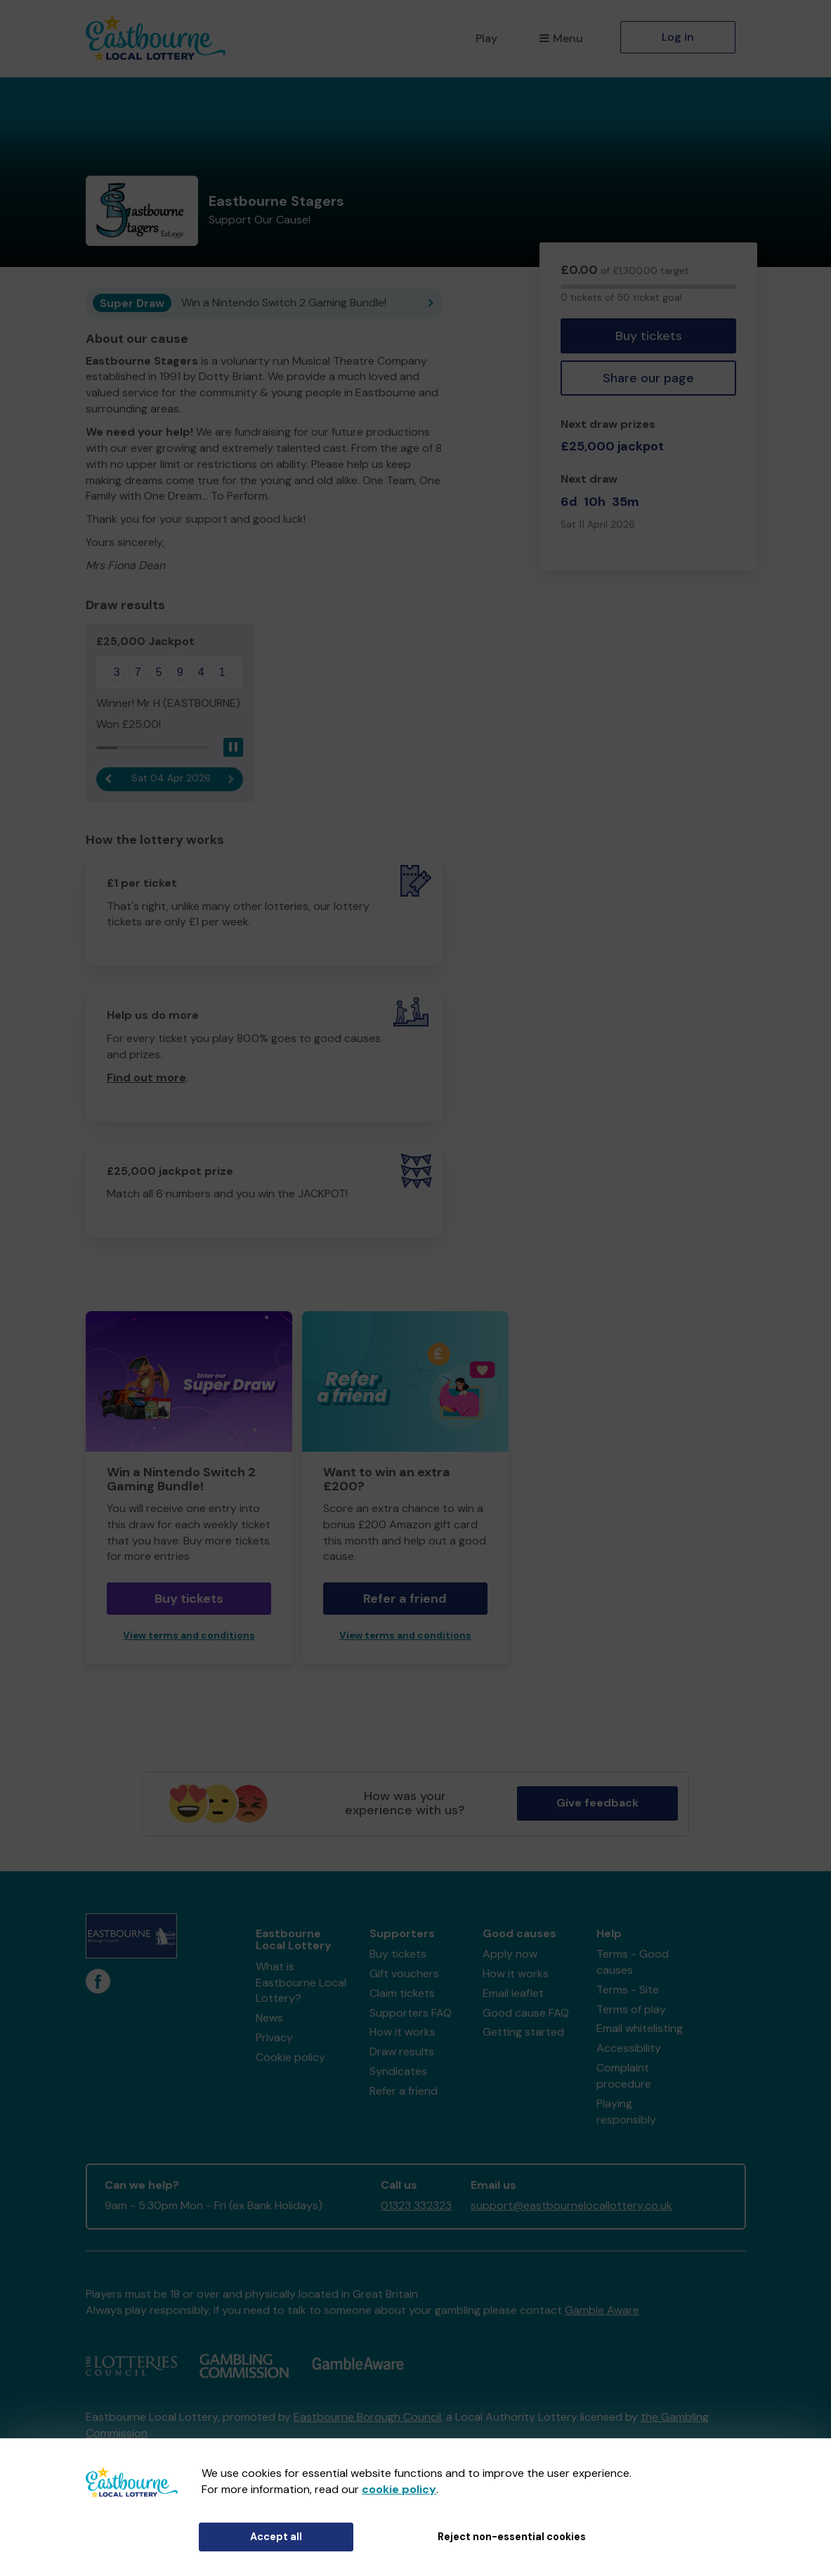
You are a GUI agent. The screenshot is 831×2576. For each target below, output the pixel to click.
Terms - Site (627, 1989)
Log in (678, 37)
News (269, 2017)
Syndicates (398, 2071)
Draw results (401, 2051)
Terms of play (631, 2009)
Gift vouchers (404, 1973)
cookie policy (399, 2489)
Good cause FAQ (526, 2012)
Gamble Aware (602, 2310)
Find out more (146, 1077)
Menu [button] (560, 38)
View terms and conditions (189, 1635)
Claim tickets (402, 1993)
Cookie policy (290, 2057)
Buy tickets (648, 335)
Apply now (510, 1953)
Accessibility (628, 2048)
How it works (402, 2031)
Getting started (523, 2031)
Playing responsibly (626, 2111)
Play (486, 38)
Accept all (276, 2536)
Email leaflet (513, 1993)
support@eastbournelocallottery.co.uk (571, 2205)
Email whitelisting (639, 2028)
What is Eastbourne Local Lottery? (301, 1982)
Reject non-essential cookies (512, 2536)
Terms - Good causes (632, 1961)
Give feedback (597, 1802)
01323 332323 (416, 2205)
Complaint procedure (623, 2075)
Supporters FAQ (410, 2012)
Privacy (274, 2037)
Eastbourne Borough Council (367, 2416)
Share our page (648, 378)
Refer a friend (405, 1598)
